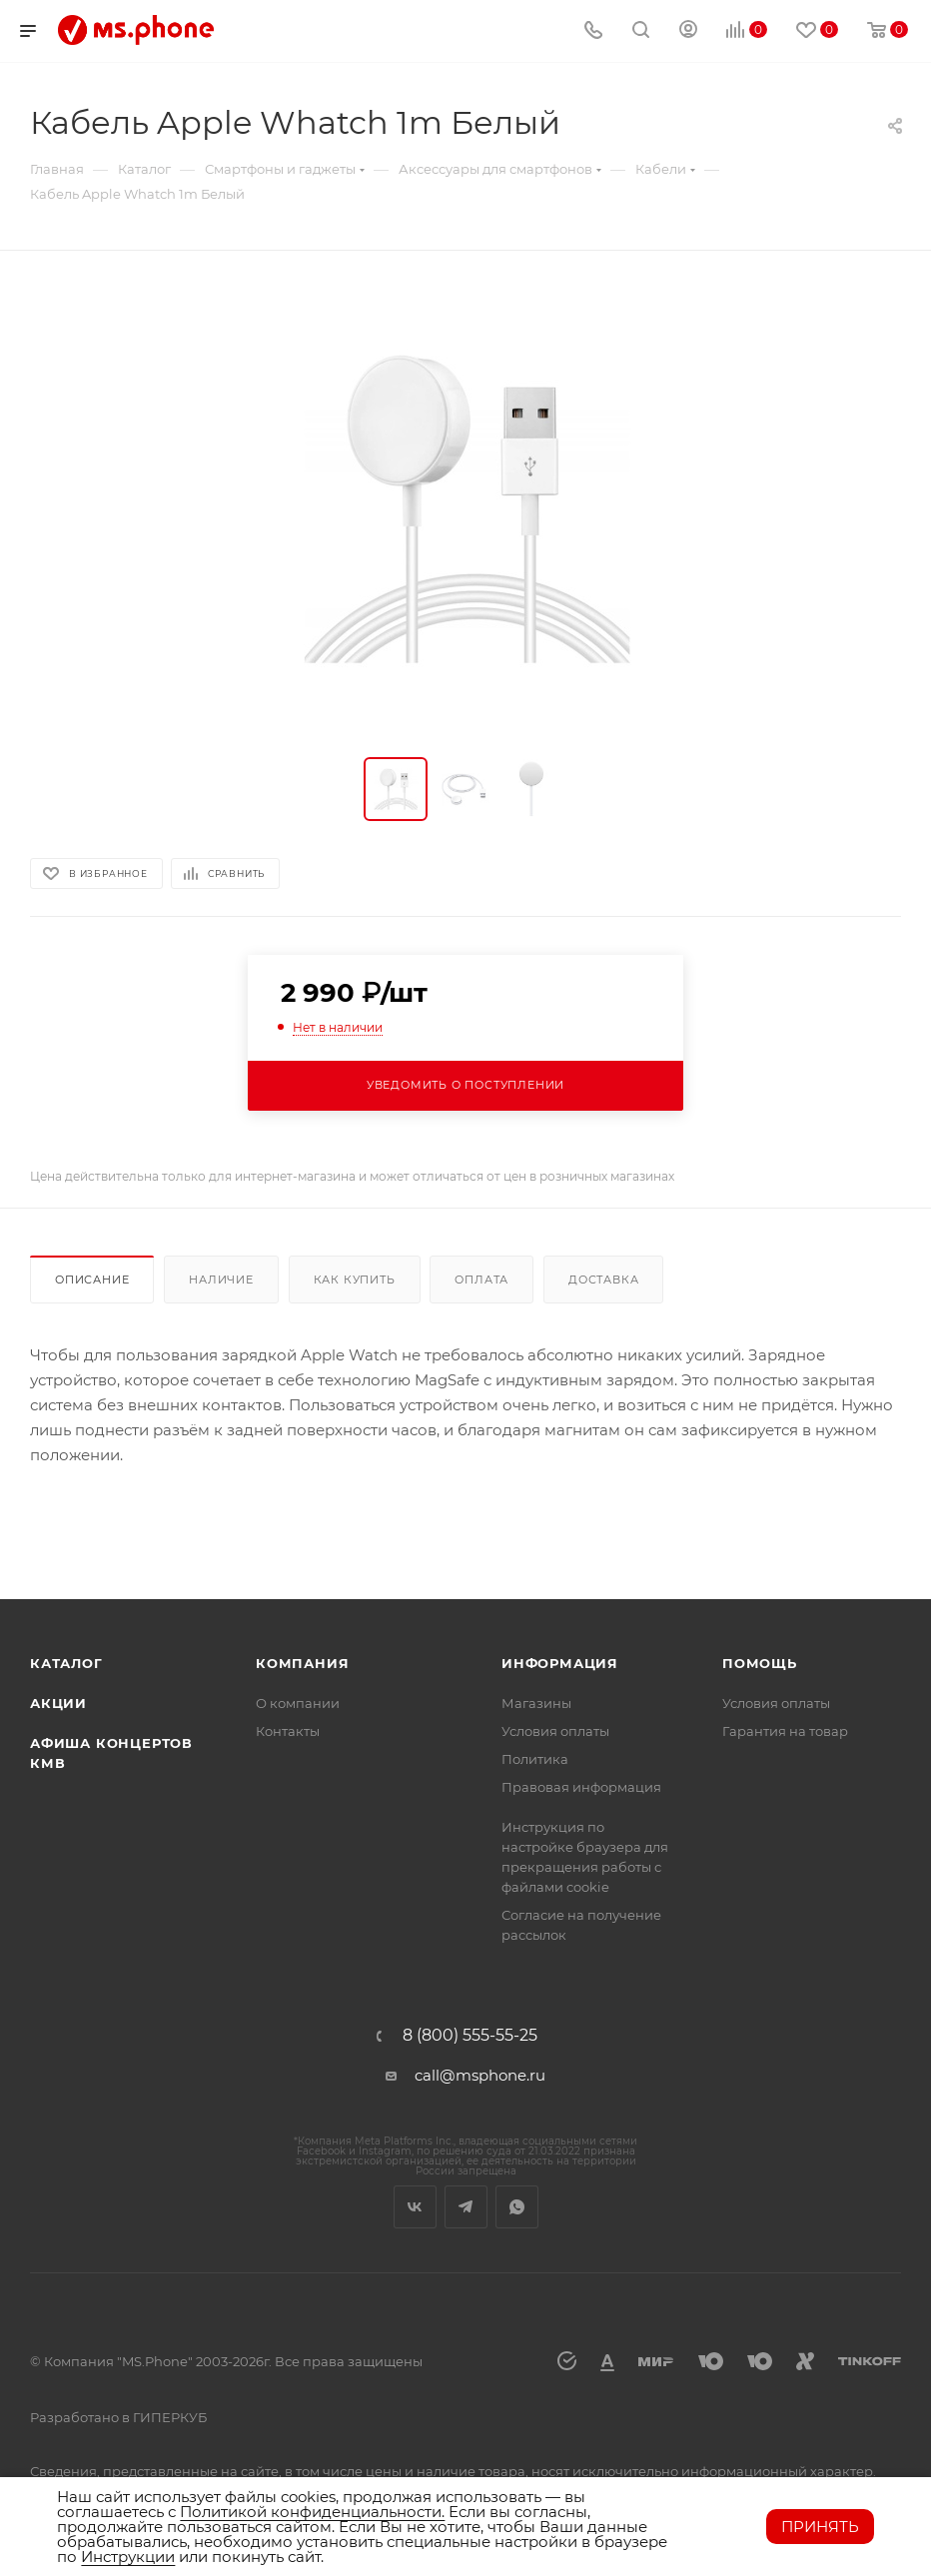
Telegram (466, 2206)
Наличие (221, 1280)
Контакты (288, 1731)
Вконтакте (415, 2206)
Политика (534, 1759)
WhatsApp (516, 2206)
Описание (92, 1280)
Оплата (481, 1280)
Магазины (536, 1703)
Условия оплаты (555, 1731)
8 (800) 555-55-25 (470, 2036)
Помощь (759, 1663)
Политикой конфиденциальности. (312, 2511)
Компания (302, 1663)
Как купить (355, 1280)
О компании (298, 1703)
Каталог (66, 1663)
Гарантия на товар (785, 1731)
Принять (820, 2526)
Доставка (603, 1280)
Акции (58, 1703)
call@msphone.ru (480, 2075)
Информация (559, 1663)
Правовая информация (581, 1787)
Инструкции (128, 2556)
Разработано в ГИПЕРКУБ (118, 2417)
